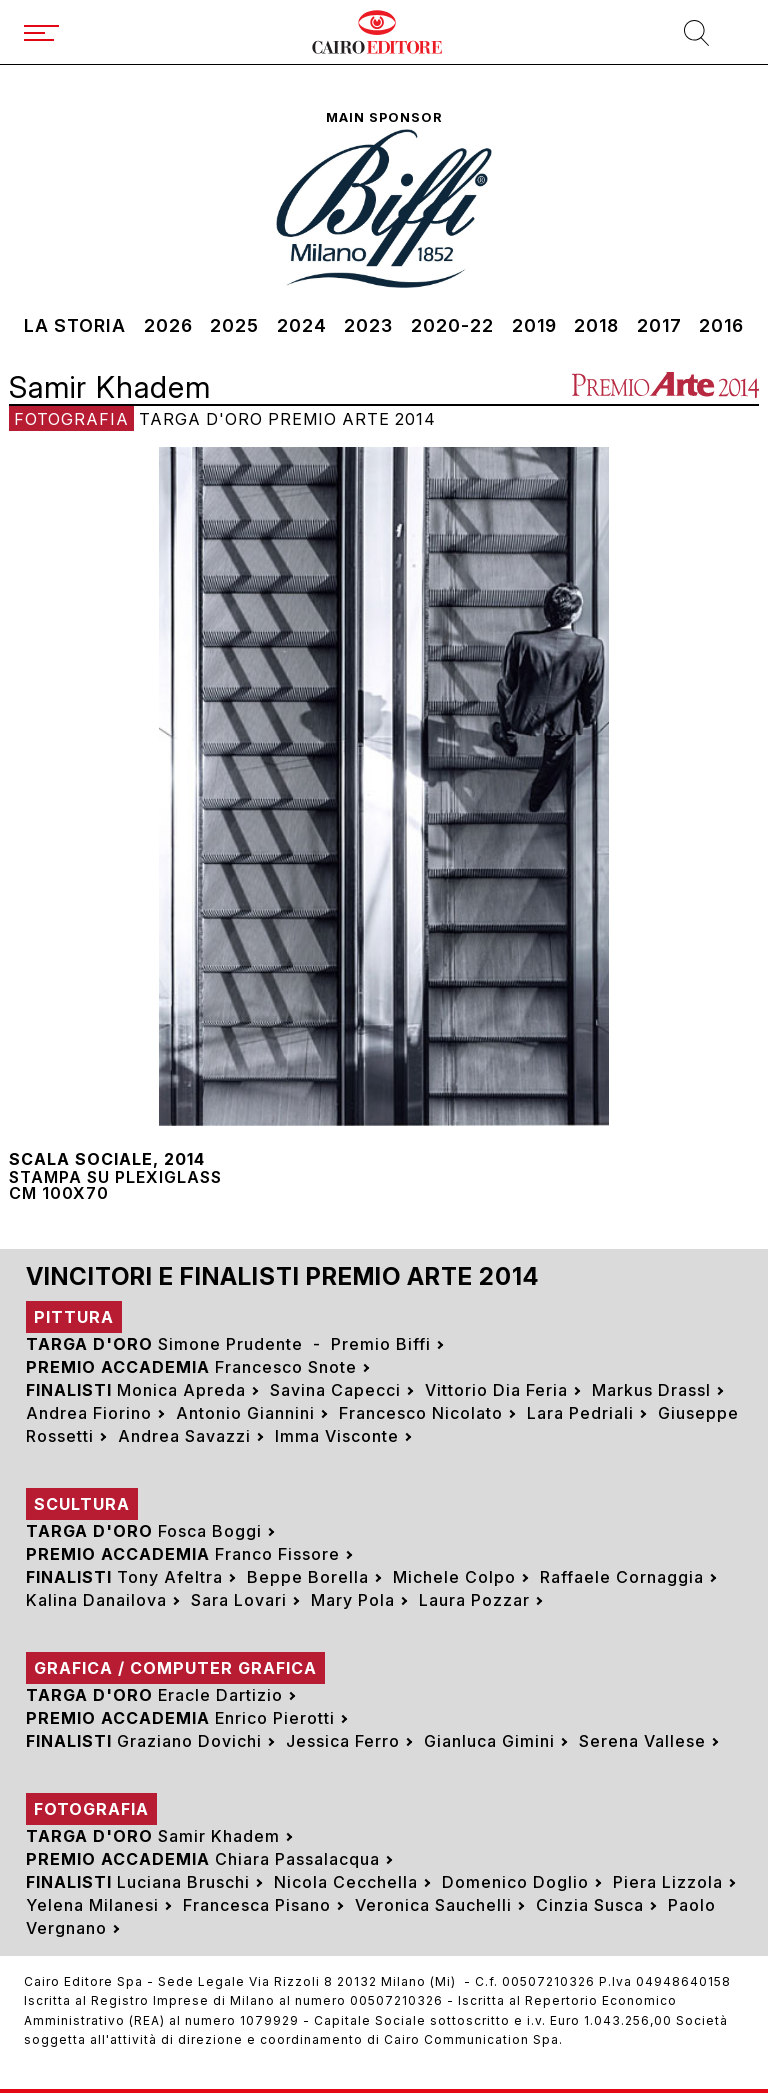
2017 (659, 326)
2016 (721, 326)
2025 (234, 326)
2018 (596, 326)
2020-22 (452, 326)
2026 (168, 326)
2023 (368, 326)
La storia (75, 326)
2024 (302, 326)
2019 (534, 326)
